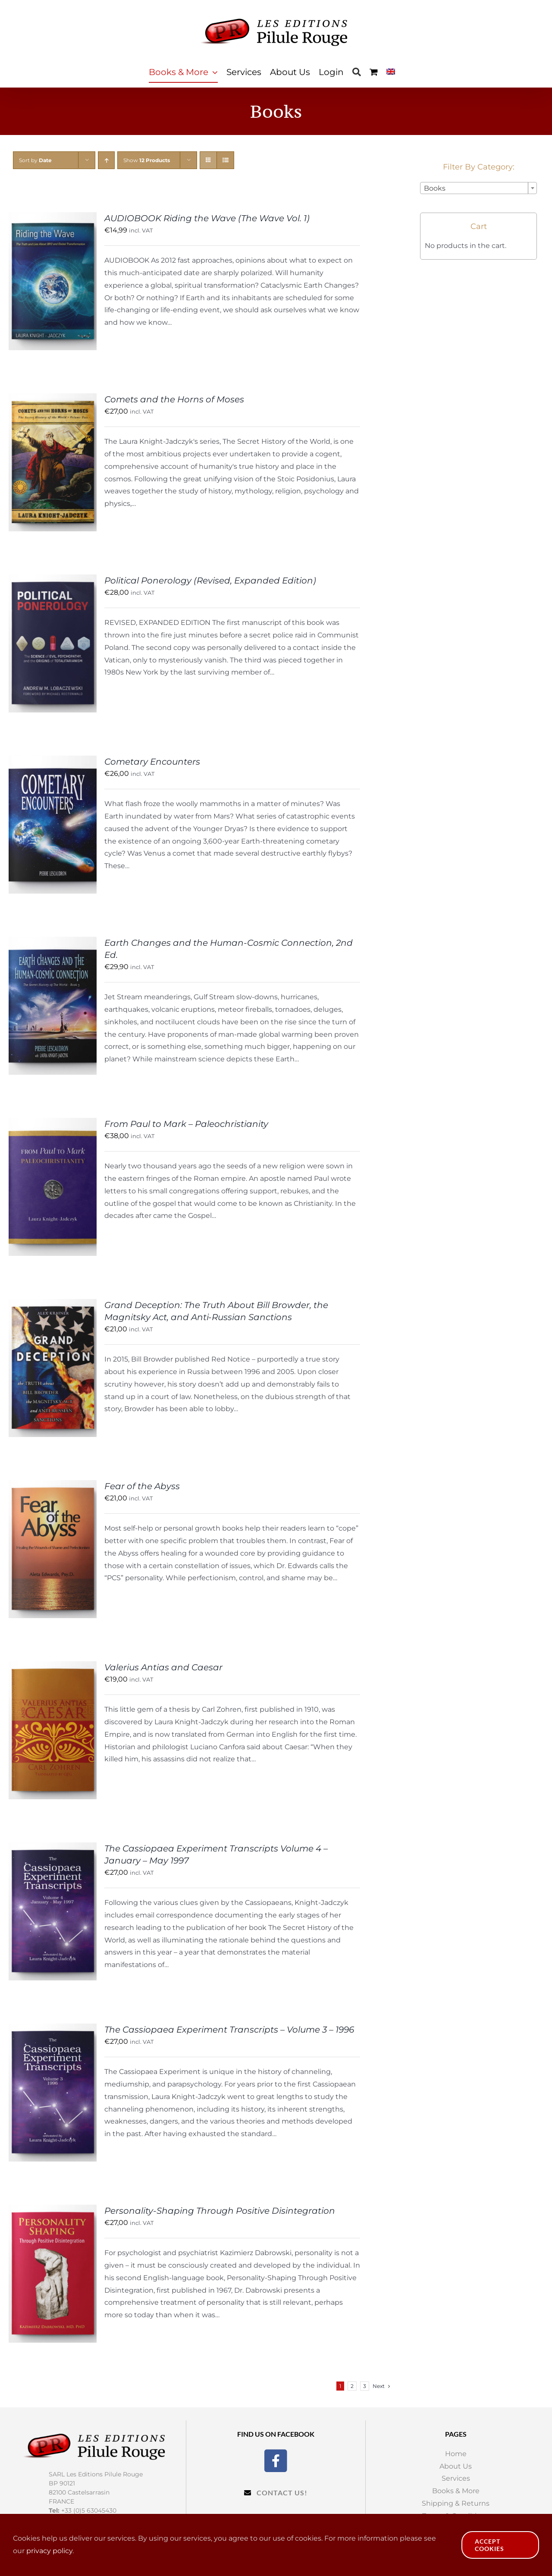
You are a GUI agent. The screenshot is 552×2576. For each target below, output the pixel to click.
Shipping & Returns (455, 2503)
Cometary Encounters (152, 761)
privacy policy (49, 2551)
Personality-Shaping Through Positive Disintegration (219, 2211)
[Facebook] (276, 2460)
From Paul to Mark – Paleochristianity (186, 1124)
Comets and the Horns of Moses (174, 399)
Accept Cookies (489, 2545)
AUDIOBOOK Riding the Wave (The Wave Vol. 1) (207, 218)
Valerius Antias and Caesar (163, 1667)
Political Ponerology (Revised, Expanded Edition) (210, 580)
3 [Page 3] (364, 2386)
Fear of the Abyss (142, 1486)
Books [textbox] (434, 188)
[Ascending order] (106, 160)
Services (456, 2478)
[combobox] (478, 188)
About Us (455, 2466)
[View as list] (225, 160)
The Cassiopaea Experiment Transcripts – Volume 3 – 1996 (229, 2029)
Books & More (456, 2491)
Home (456, 2454)
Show (146, 160)
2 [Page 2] (352, 2386)
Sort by (35, 160)
